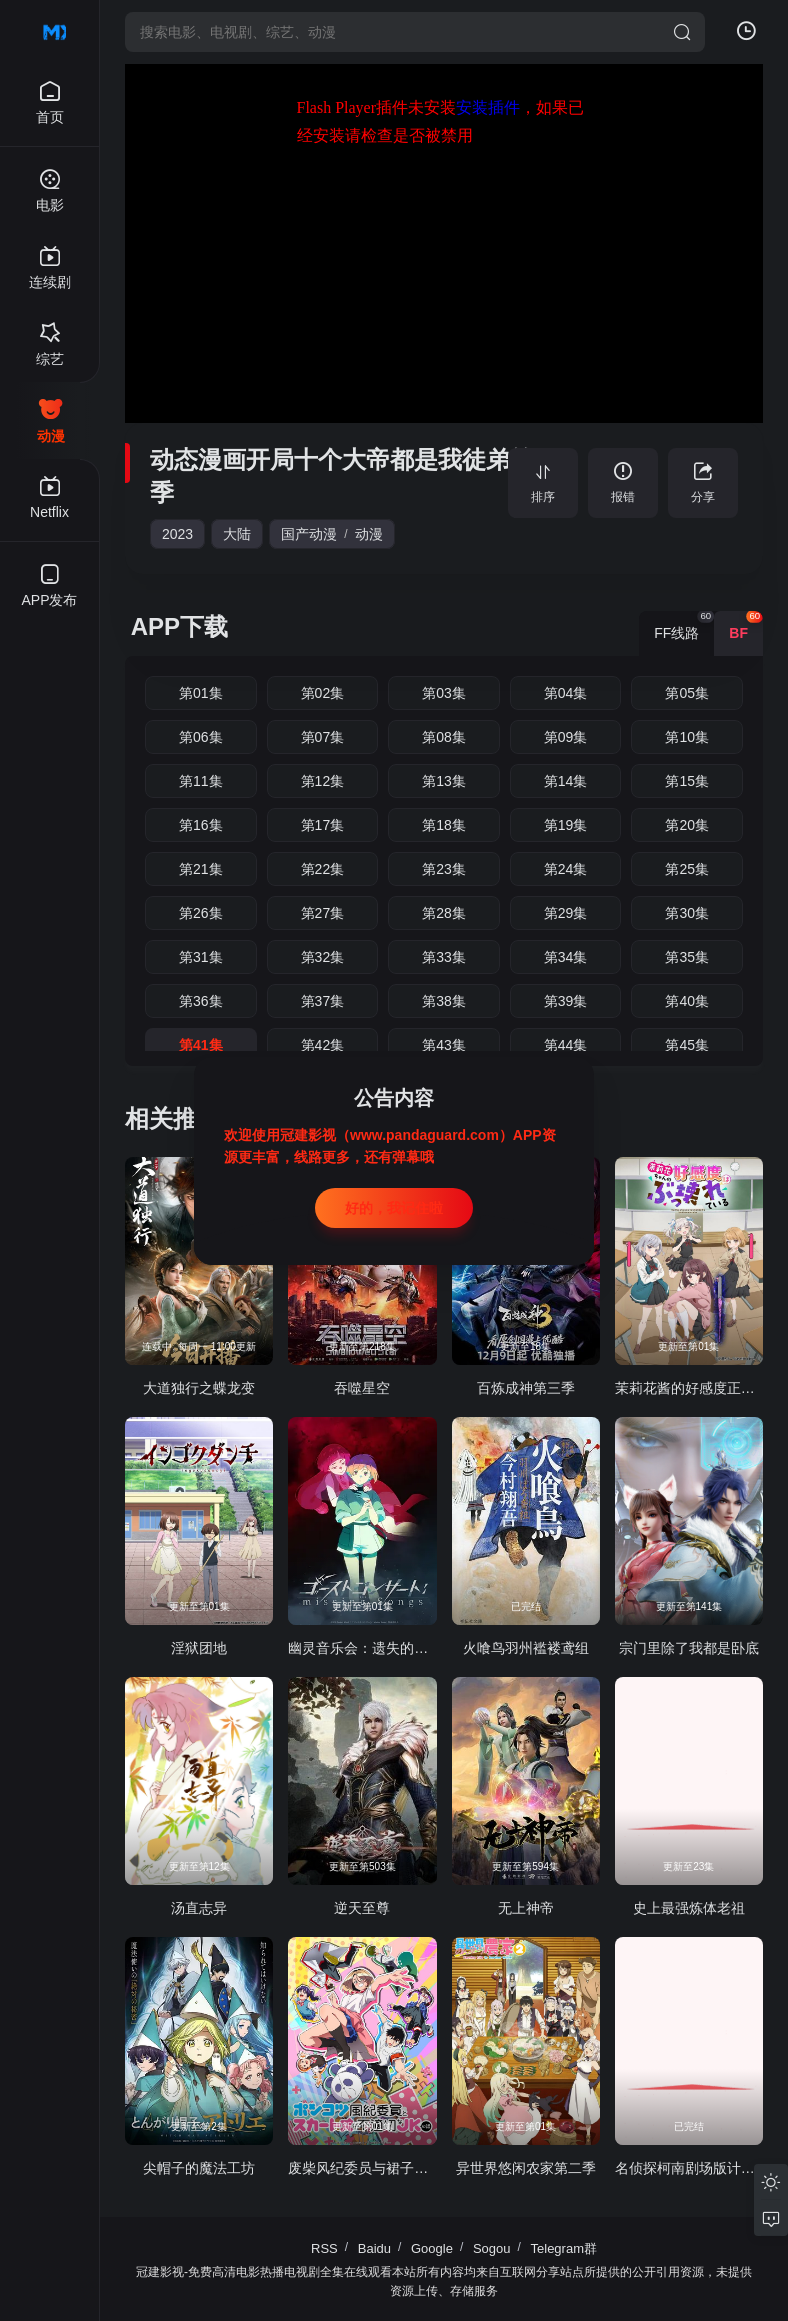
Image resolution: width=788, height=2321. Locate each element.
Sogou (492, 2248)
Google (432, 2248)
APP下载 (179, 626)
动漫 (369, 534)
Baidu (374, 2248)
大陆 (237, 534)
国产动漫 (309, 534)
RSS (324, 2248)
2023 (177, 534)
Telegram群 (564, 2248)
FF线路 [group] (684, 626)
